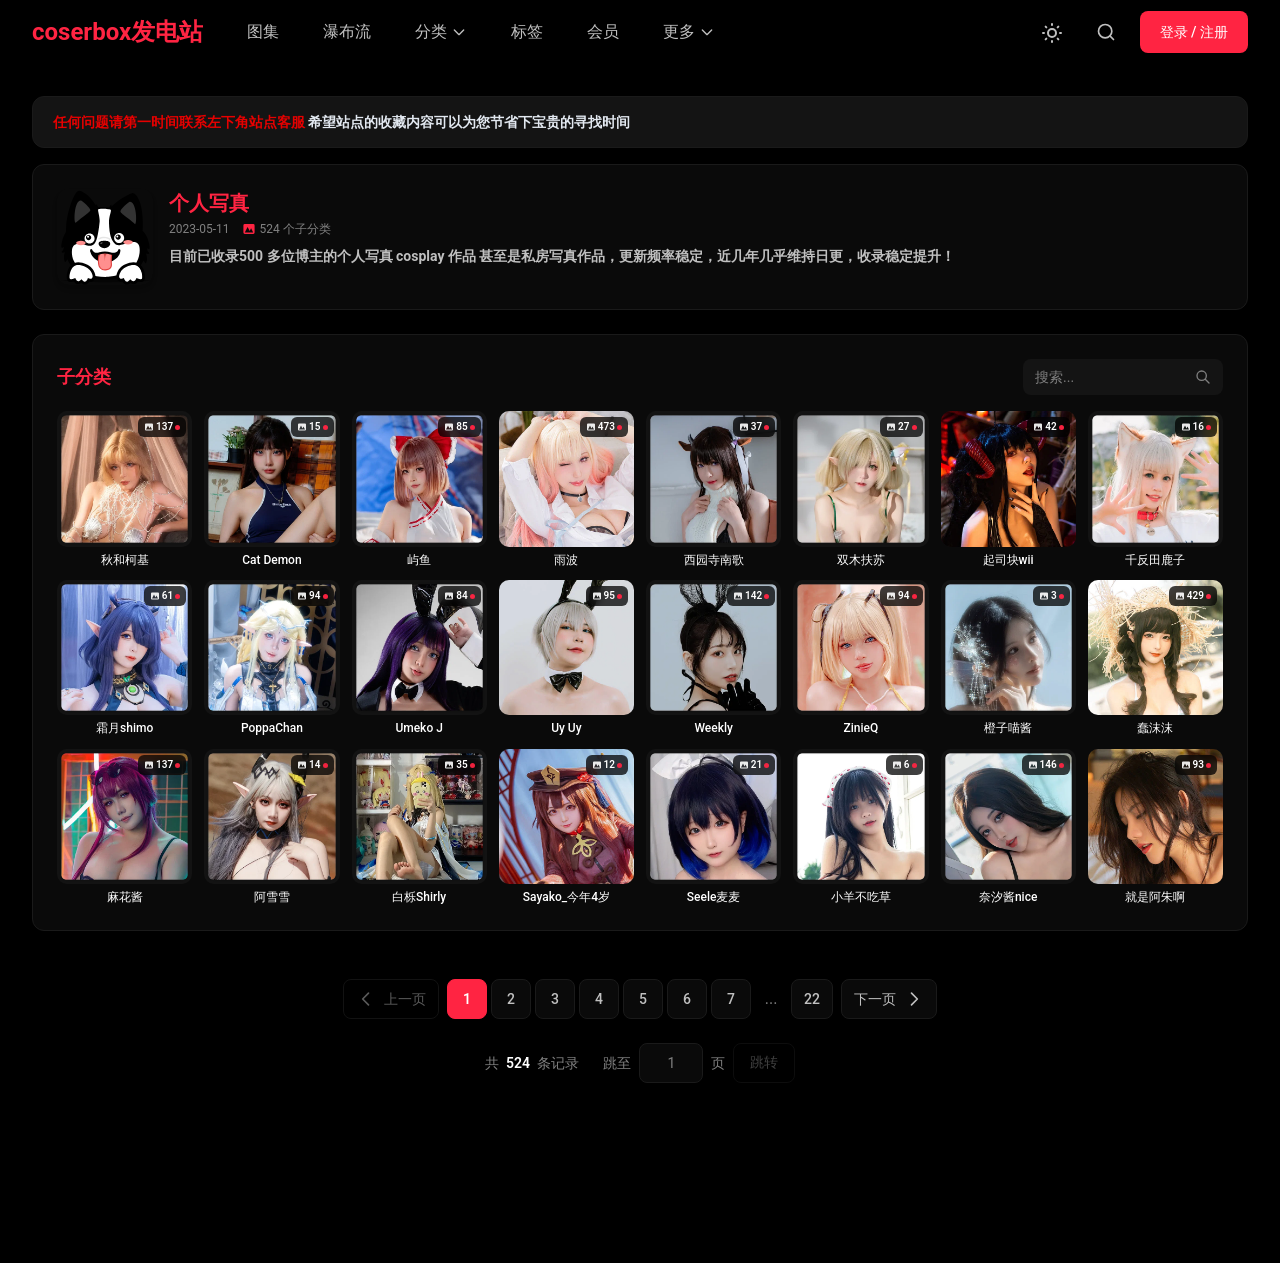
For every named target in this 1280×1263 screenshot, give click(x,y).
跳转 (764, 1062)
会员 (603, 31)
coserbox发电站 (117, 32)
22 (812, 999)
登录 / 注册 (1194, 32)
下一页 (889, 999)
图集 (263, 31)
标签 (527, 31)
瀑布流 (347, 31)
